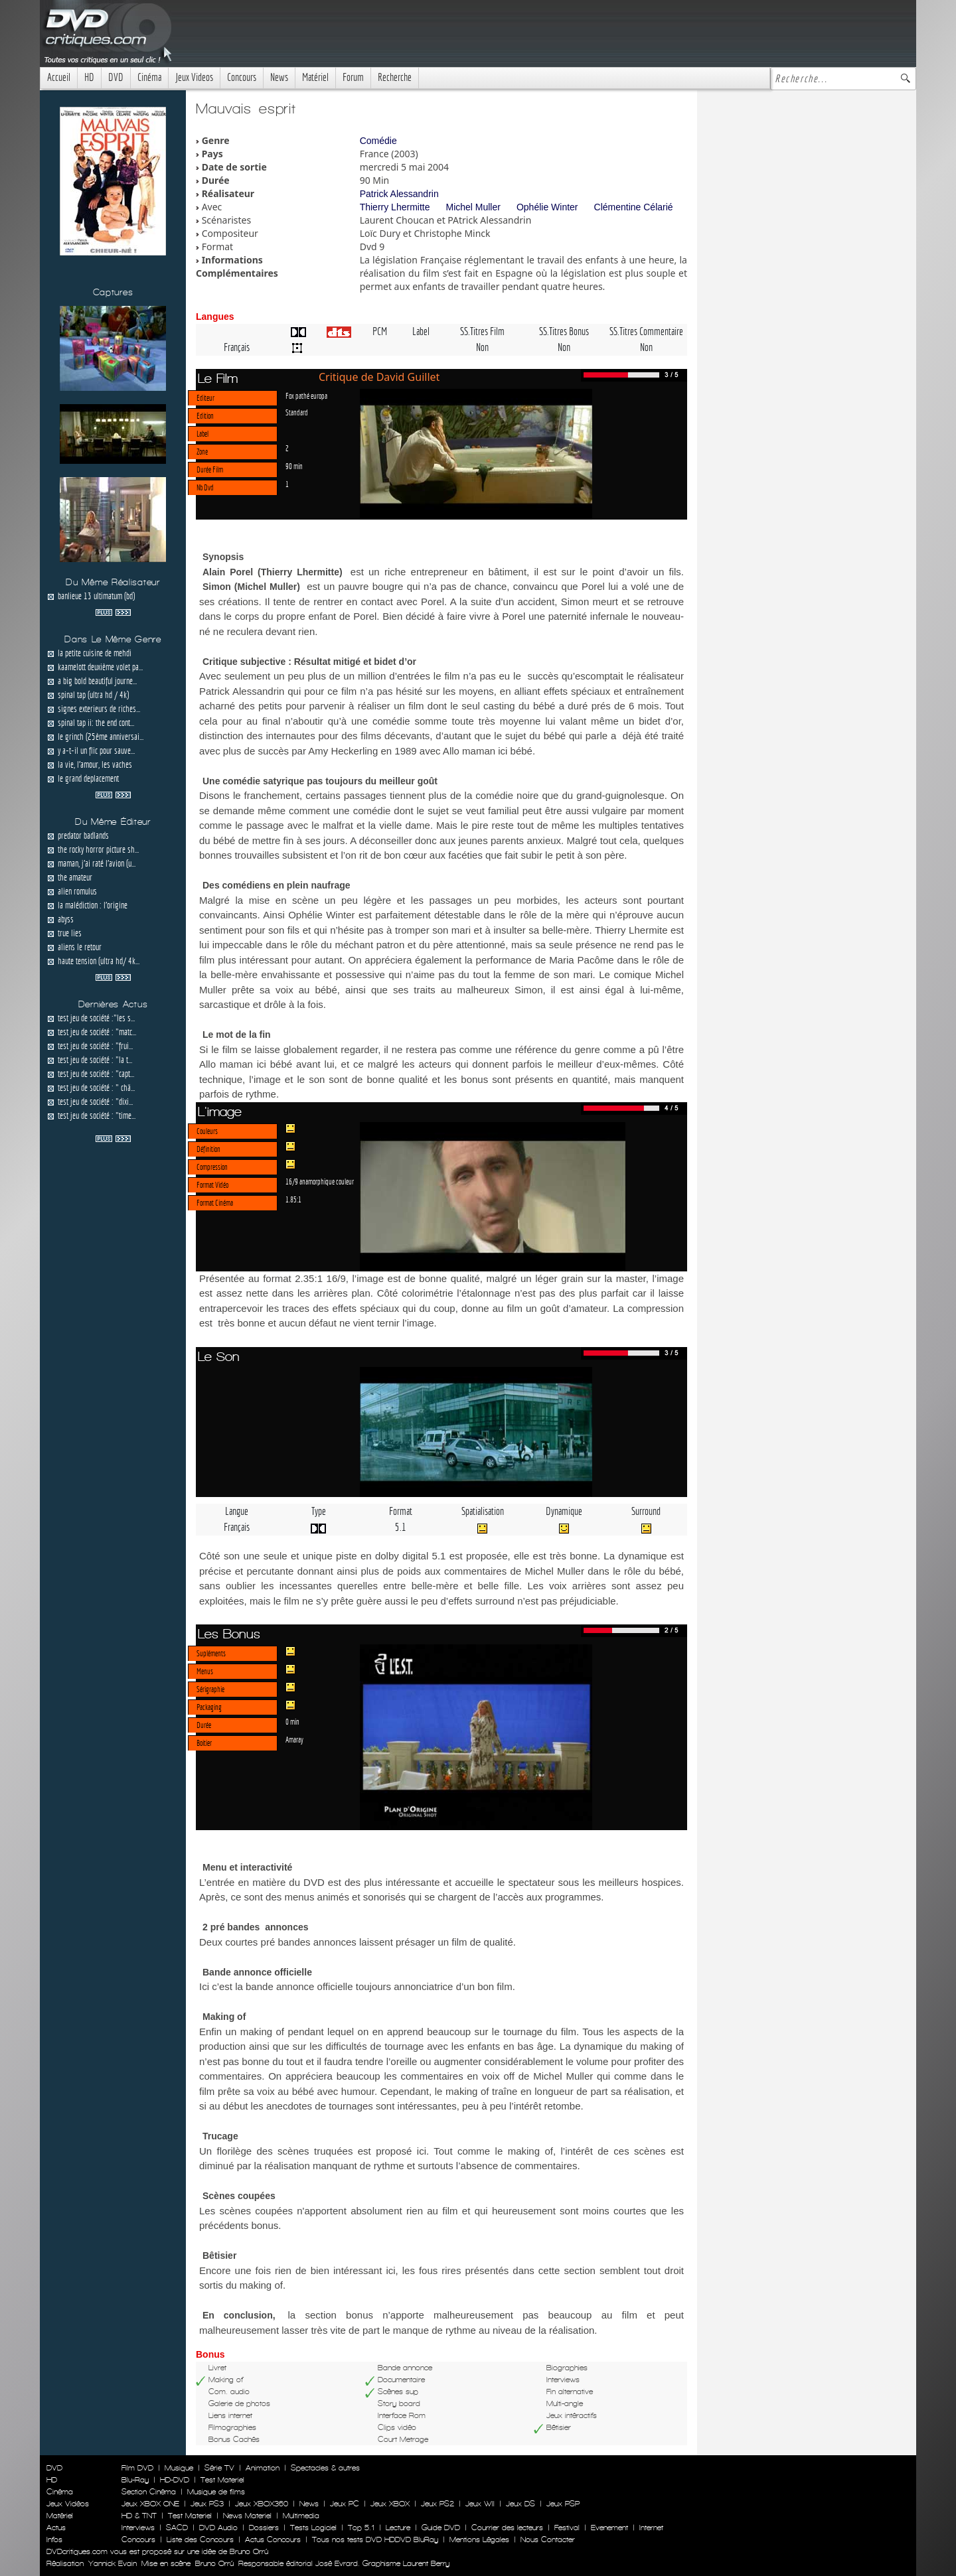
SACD (177, 2528)
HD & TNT (139, 2516)
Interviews (138, 2528)
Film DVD (137, 2468)
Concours (241, 77)
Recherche (395, 77)
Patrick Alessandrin (399, 193)
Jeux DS (520, 2504)
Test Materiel (222, 2480)
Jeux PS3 (207, 2504)
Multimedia (301, 2516)
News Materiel (247, 2516)
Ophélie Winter (547, 207)
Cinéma (149, 77)
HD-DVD (174, 2480)
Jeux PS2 (437, 2504)
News (279, 77)
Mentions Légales (479, 2539)
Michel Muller (472, 207)
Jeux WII (480, 2504)
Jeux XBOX (390, 2504)
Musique (179, 2468)
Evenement (609, 2528)
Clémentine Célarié (633, 207)
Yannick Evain (112, 2563)
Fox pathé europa (306, 395)
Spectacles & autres (325, 2468)
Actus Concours (273, 2539)
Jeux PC (344, 2504)
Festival (567, 2528)
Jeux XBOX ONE (150, 2504)
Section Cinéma (148, 2492)
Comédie (378, 140)
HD (89, 77)
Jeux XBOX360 (261, 2504)
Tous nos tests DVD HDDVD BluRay (375, 2539)
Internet (651, 2528)
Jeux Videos (194, 77)
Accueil (58, 77)
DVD (115, 77)
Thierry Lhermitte (395, 207)
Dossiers (264, 2528)
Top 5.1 (361, 2528)
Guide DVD (441, 2528)
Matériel (315, 77)
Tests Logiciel (313, 2528)
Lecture (398, 2528)
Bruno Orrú (214, 2563)
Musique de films (216, 2492)
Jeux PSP (563, 2504)
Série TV (219, 2468)
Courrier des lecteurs (507, 2528)
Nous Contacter (546, 2539)
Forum (353, 77)
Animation (262, 2468)
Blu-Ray (135, 2480)
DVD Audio (218, 2528)
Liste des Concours (200, 2539)
